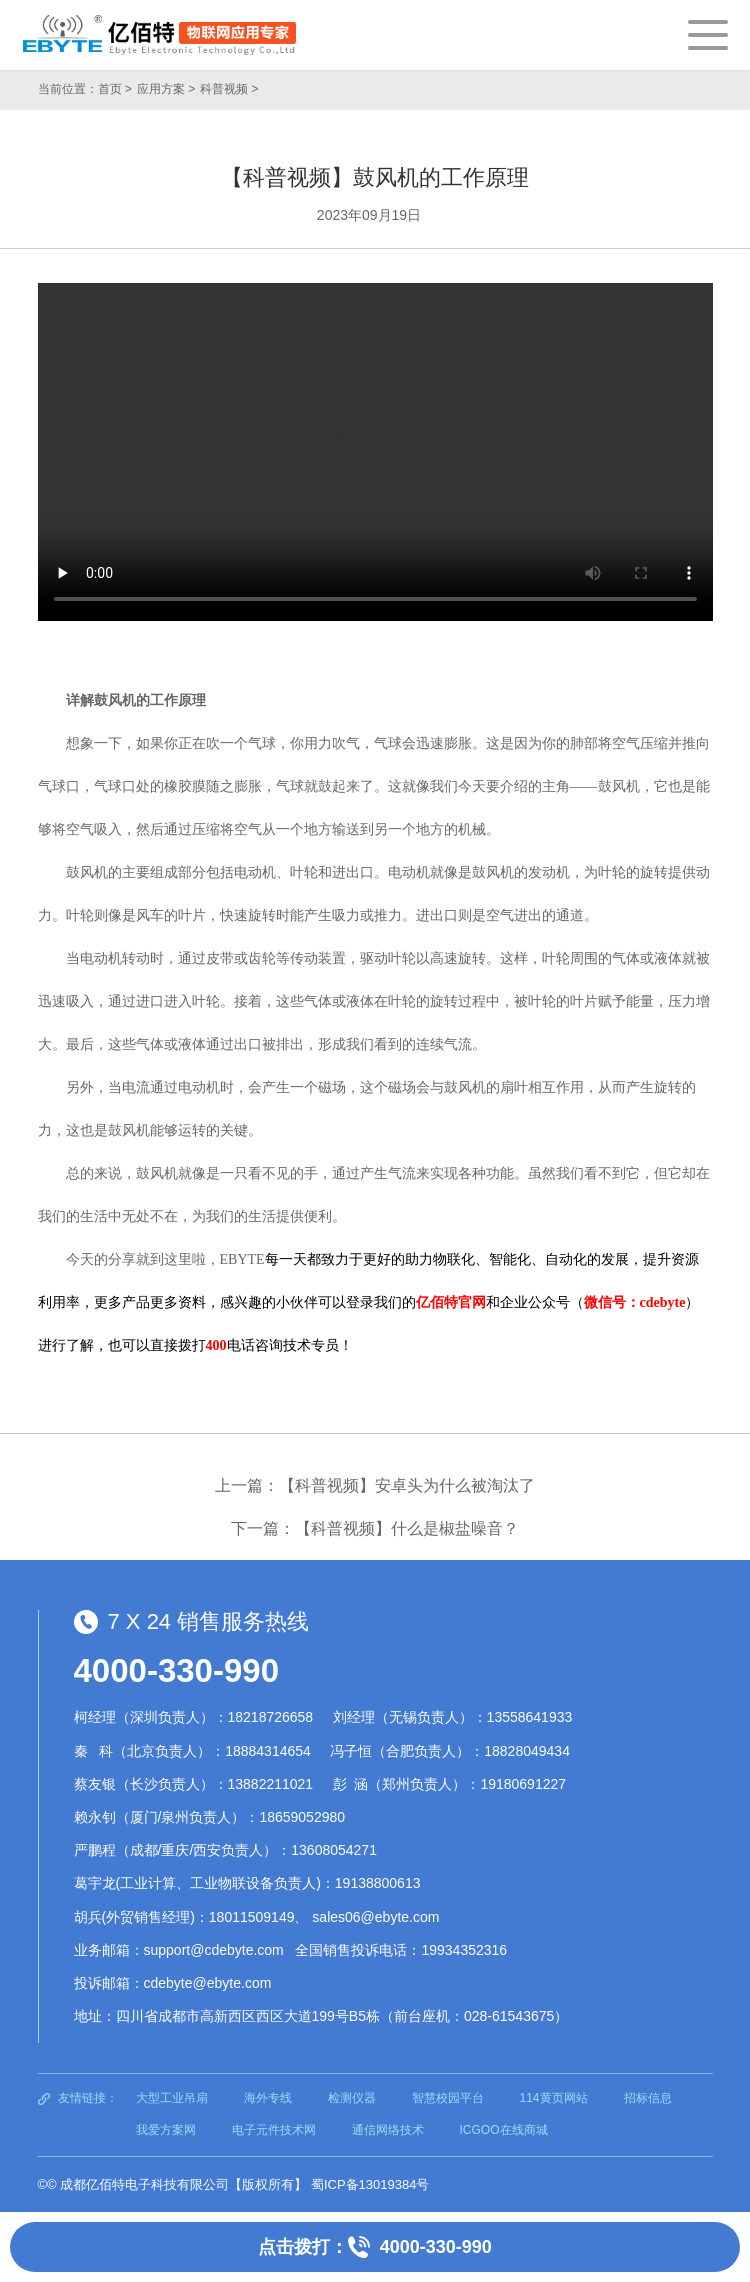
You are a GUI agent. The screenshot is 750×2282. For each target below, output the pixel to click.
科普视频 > (229, 89)
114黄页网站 (554, 2098)
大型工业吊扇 (172, 2098)
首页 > (115, 89)
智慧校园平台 (448, 2098)
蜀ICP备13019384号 (370, 2184)
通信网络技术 (388, 2130)
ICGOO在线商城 (504, 2130)
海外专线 (268, 2098)
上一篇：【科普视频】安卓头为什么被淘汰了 (375, 1485)
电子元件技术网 (274, 2130)
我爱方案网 (166, 2130)
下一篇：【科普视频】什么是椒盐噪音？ (375, 1528)
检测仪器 (352, 2098)
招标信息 (648, 2098)
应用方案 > (166, 89)
